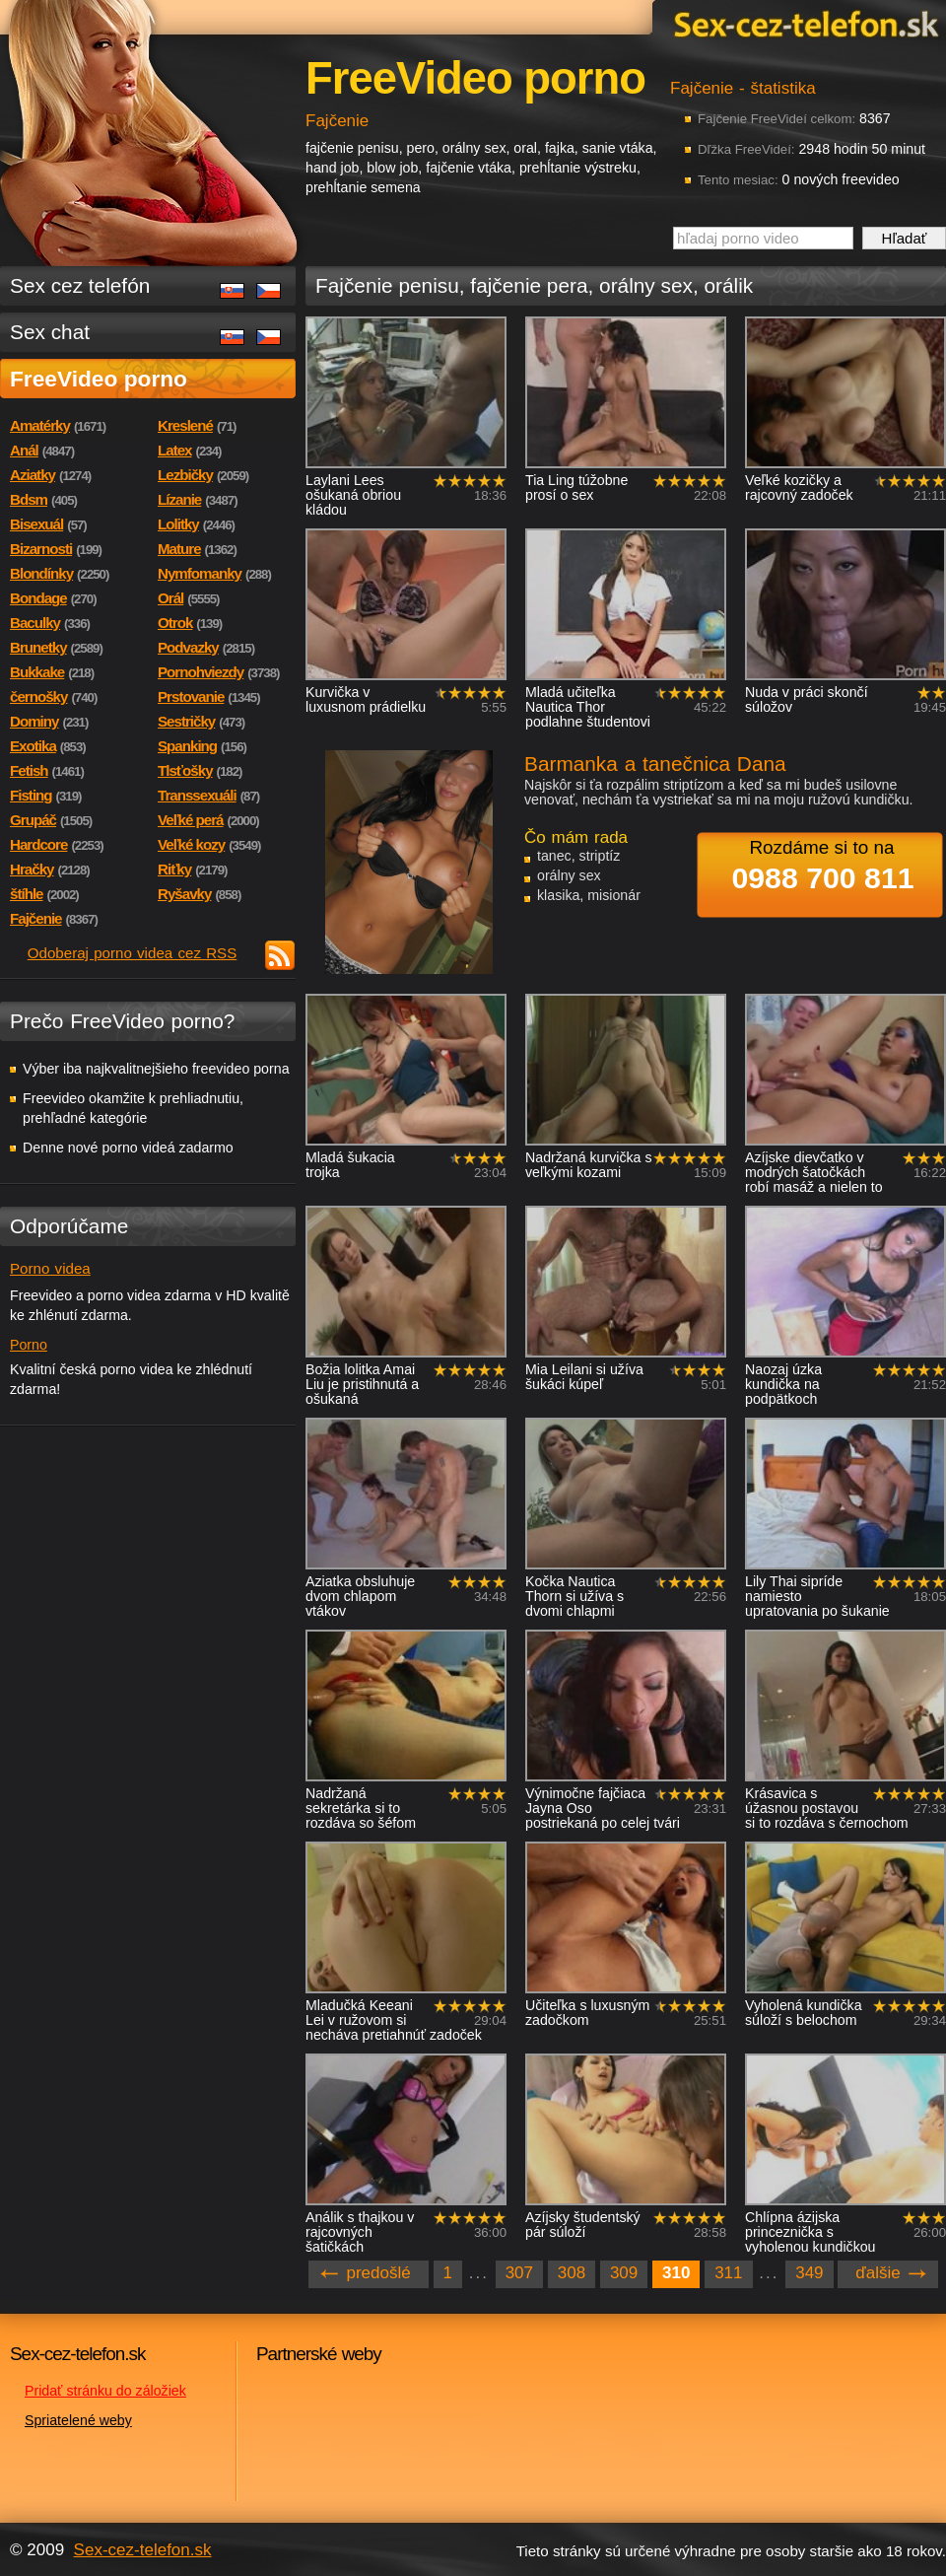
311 (728, 2272)
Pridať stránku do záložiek (105, 2391)
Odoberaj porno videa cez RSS (132, 952)
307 (519, 2272)
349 (809, 2272)
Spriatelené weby (78, 2420)
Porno (28, 1345)
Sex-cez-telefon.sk (803, 23)
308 (571, 2272)
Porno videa (50, 1268)
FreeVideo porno (98, 378)
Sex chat (50, 331)
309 (624, 2272)
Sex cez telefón (80, 285)
